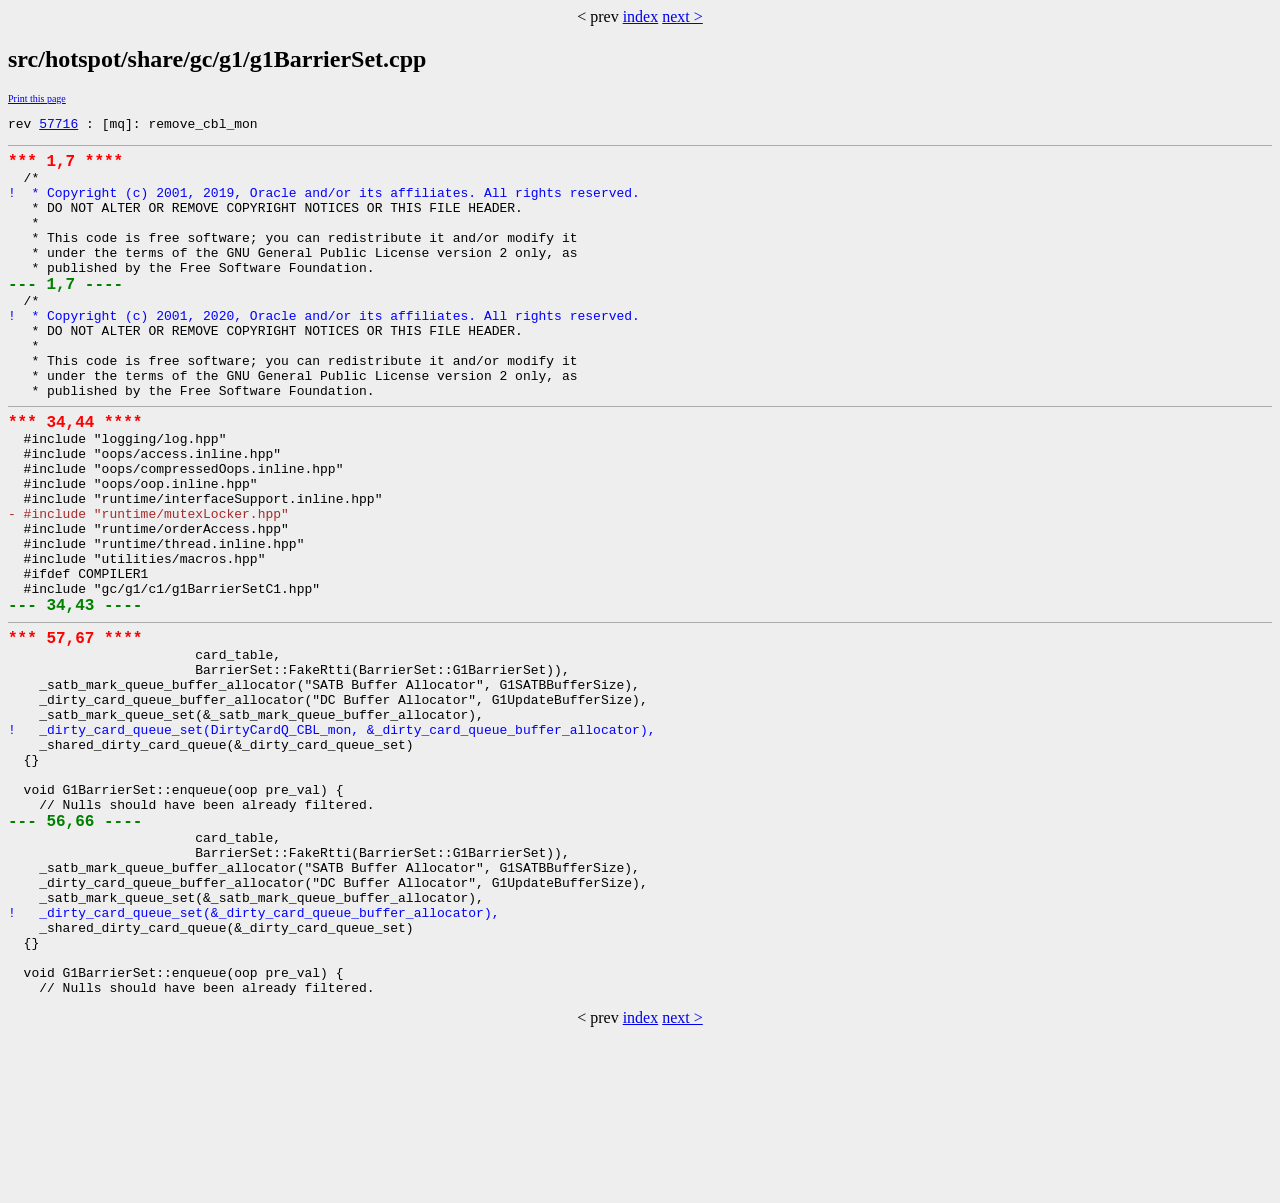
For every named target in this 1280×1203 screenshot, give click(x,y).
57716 (58, 126)
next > (682, 16)
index (641, 16)
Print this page (37, 98)
